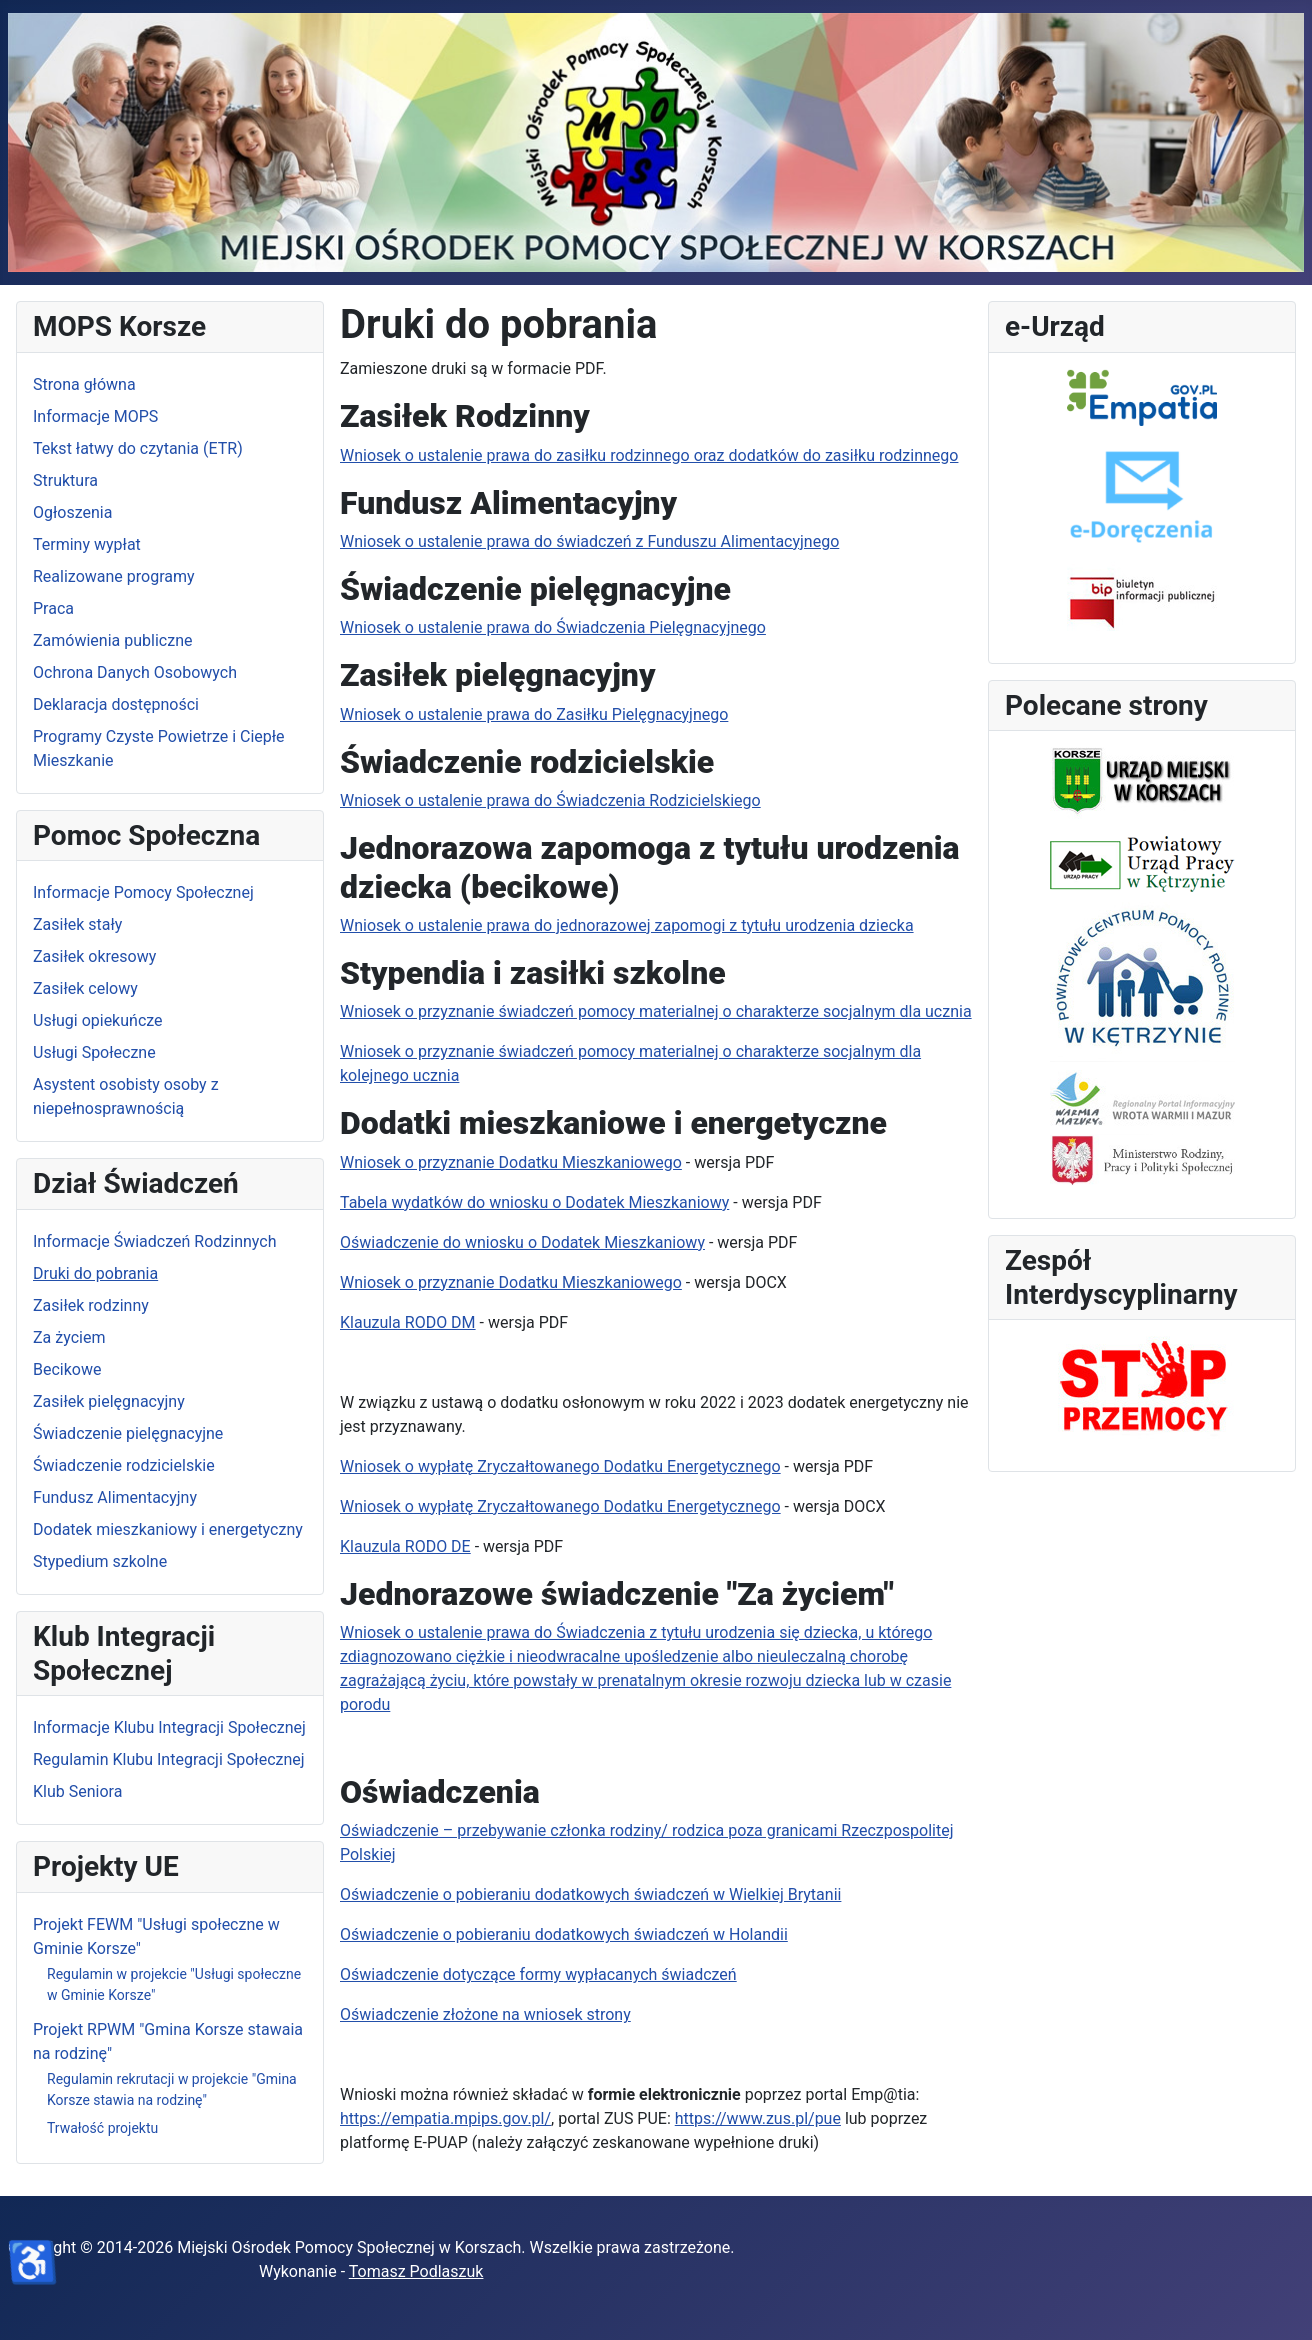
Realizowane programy (114, 576)
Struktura (65, 480)
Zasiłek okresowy (94, 956)
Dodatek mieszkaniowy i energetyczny (168, 1529)
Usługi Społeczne (94, 1052)
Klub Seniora (77, 1791)
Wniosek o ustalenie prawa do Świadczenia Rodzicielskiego (550, 800)
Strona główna (84, 384)
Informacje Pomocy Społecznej (143, 892)
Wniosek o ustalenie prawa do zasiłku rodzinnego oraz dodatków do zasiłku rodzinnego (649, 455)
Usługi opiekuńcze (98, 1020)
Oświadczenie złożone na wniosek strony (485, 2014)
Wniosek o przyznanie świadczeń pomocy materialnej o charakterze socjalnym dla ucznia (656, 1011)
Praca (53, 608)
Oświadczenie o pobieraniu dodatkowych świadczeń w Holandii (564, 1934)
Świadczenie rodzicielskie (124, 1465)
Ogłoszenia (72, 512)
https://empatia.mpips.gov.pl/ (445, 2118)
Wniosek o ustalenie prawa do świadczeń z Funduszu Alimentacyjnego (589, 541)
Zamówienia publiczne (112, 640)
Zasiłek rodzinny (91, 1305)
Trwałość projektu (102, 2128)
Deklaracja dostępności (116, 704)
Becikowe (67, 1369)
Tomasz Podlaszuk (416, 2271)
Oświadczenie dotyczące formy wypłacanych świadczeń (538, 1974)
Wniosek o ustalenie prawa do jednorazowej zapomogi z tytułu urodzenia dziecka (627, 925)
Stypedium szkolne (100, 1561)
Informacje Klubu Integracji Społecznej (169, 1727)
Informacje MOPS (95, 416)
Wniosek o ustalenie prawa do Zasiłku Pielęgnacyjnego (534, 714)
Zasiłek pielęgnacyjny (109, 1401)
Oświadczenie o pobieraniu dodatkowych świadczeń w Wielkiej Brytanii (590, 1894)
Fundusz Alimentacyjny (115, 1497)
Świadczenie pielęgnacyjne (128, 1433)
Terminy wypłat (87, 544)
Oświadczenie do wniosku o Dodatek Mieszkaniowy (522, 1242)
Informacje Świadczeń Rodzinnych (154, 1241)
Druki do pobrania (95, 1273)
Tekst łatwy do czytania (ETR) (138, 448)
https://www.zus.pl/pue (758, 2118)
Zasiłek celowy (85, 988)
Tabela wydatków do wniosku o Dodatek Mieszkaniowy (534, 1202)
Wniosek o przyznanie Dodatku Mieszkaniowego (511, 1162)
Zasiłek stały (77, 924)
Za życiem (69, 1337)
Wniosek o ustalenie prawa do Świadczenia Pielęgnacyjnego (553, 627)
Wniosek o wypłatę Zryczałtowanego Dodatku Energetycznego (560, 1466)
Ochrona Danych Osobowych (135, 672)
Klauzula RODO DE (405, 1546)
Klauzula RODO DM (408, 1322)
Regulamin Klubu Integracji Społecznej (169, 1759)
